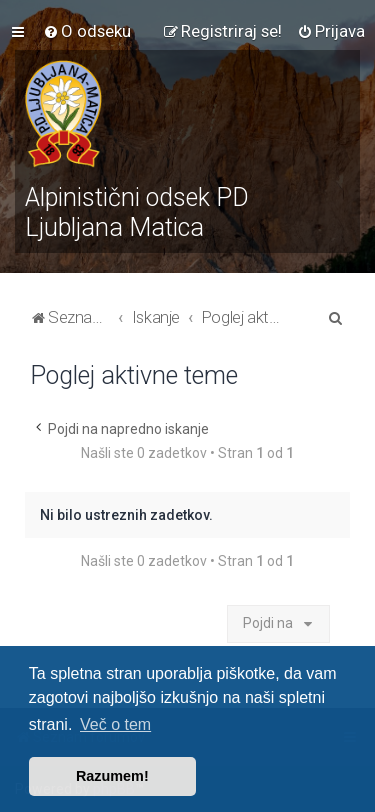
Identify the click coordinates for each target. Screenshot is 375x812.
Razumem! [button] (112, 776)
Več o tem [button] (115, 724)
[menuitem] (87, 31)
